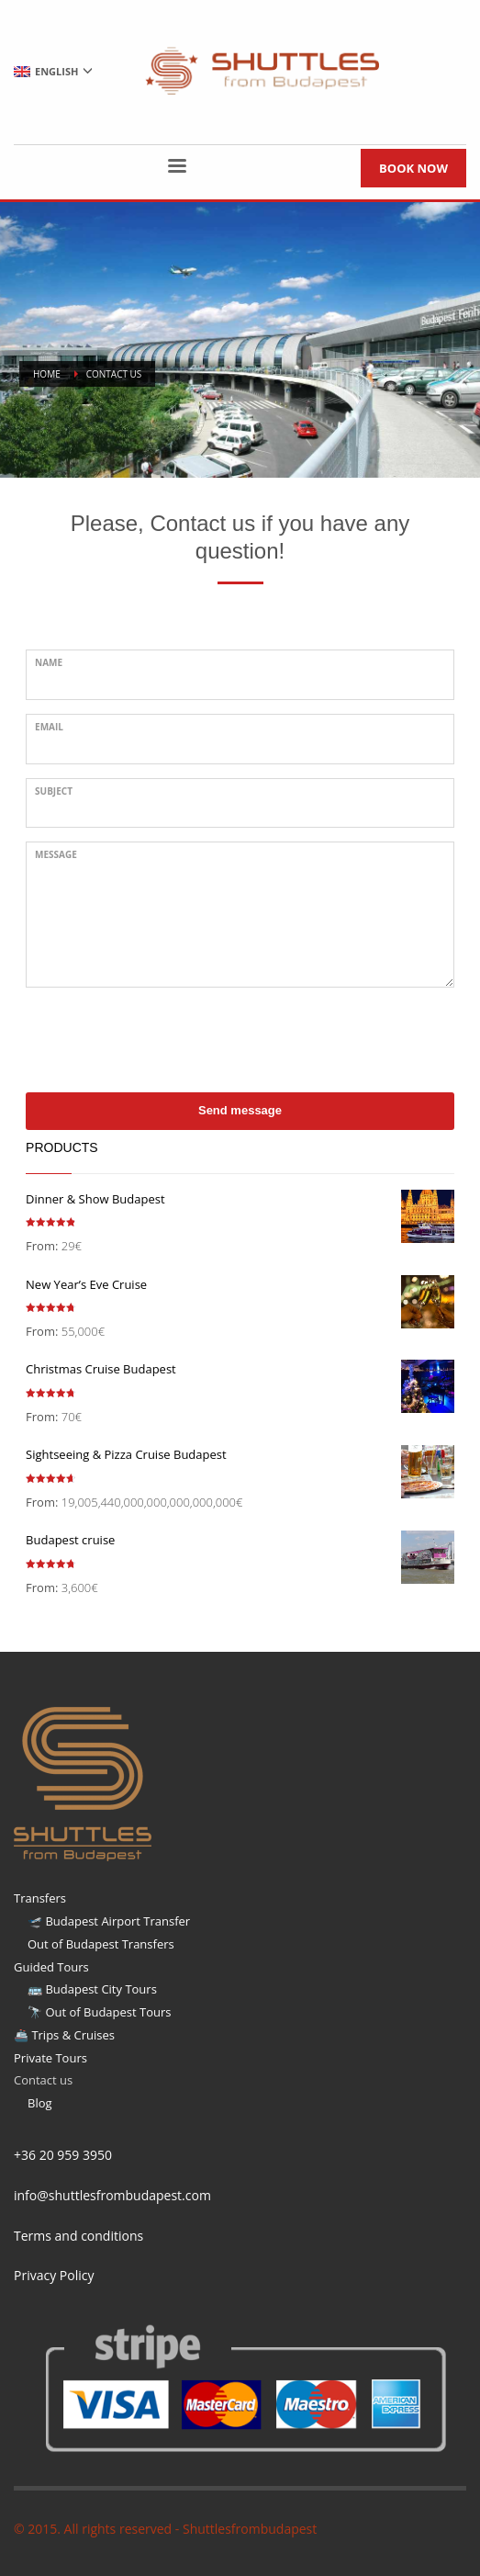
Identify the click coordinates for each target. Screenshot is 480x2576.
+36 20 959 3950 (63, 2155)
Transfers (40, 1898)
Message (56, 854)
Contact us (43, 2080)
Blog (40, 2103)
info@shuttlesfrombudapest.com (112, 2195)
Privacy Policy (54, 2275)
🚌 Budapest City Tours (92, 1989)
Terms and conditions (78, 2235)
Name (48, 662)
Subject (54, 791)
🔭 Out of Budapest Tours (100, 2012)
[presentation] (165, 1037)
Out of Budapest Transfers (101, 1944)
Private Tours (50, 2058)
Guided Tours (51, 1967)
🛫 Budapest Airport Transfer (109, 1921)
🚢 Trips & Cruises (64, 2035)
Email (49, 726)
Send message (240, 1110)
